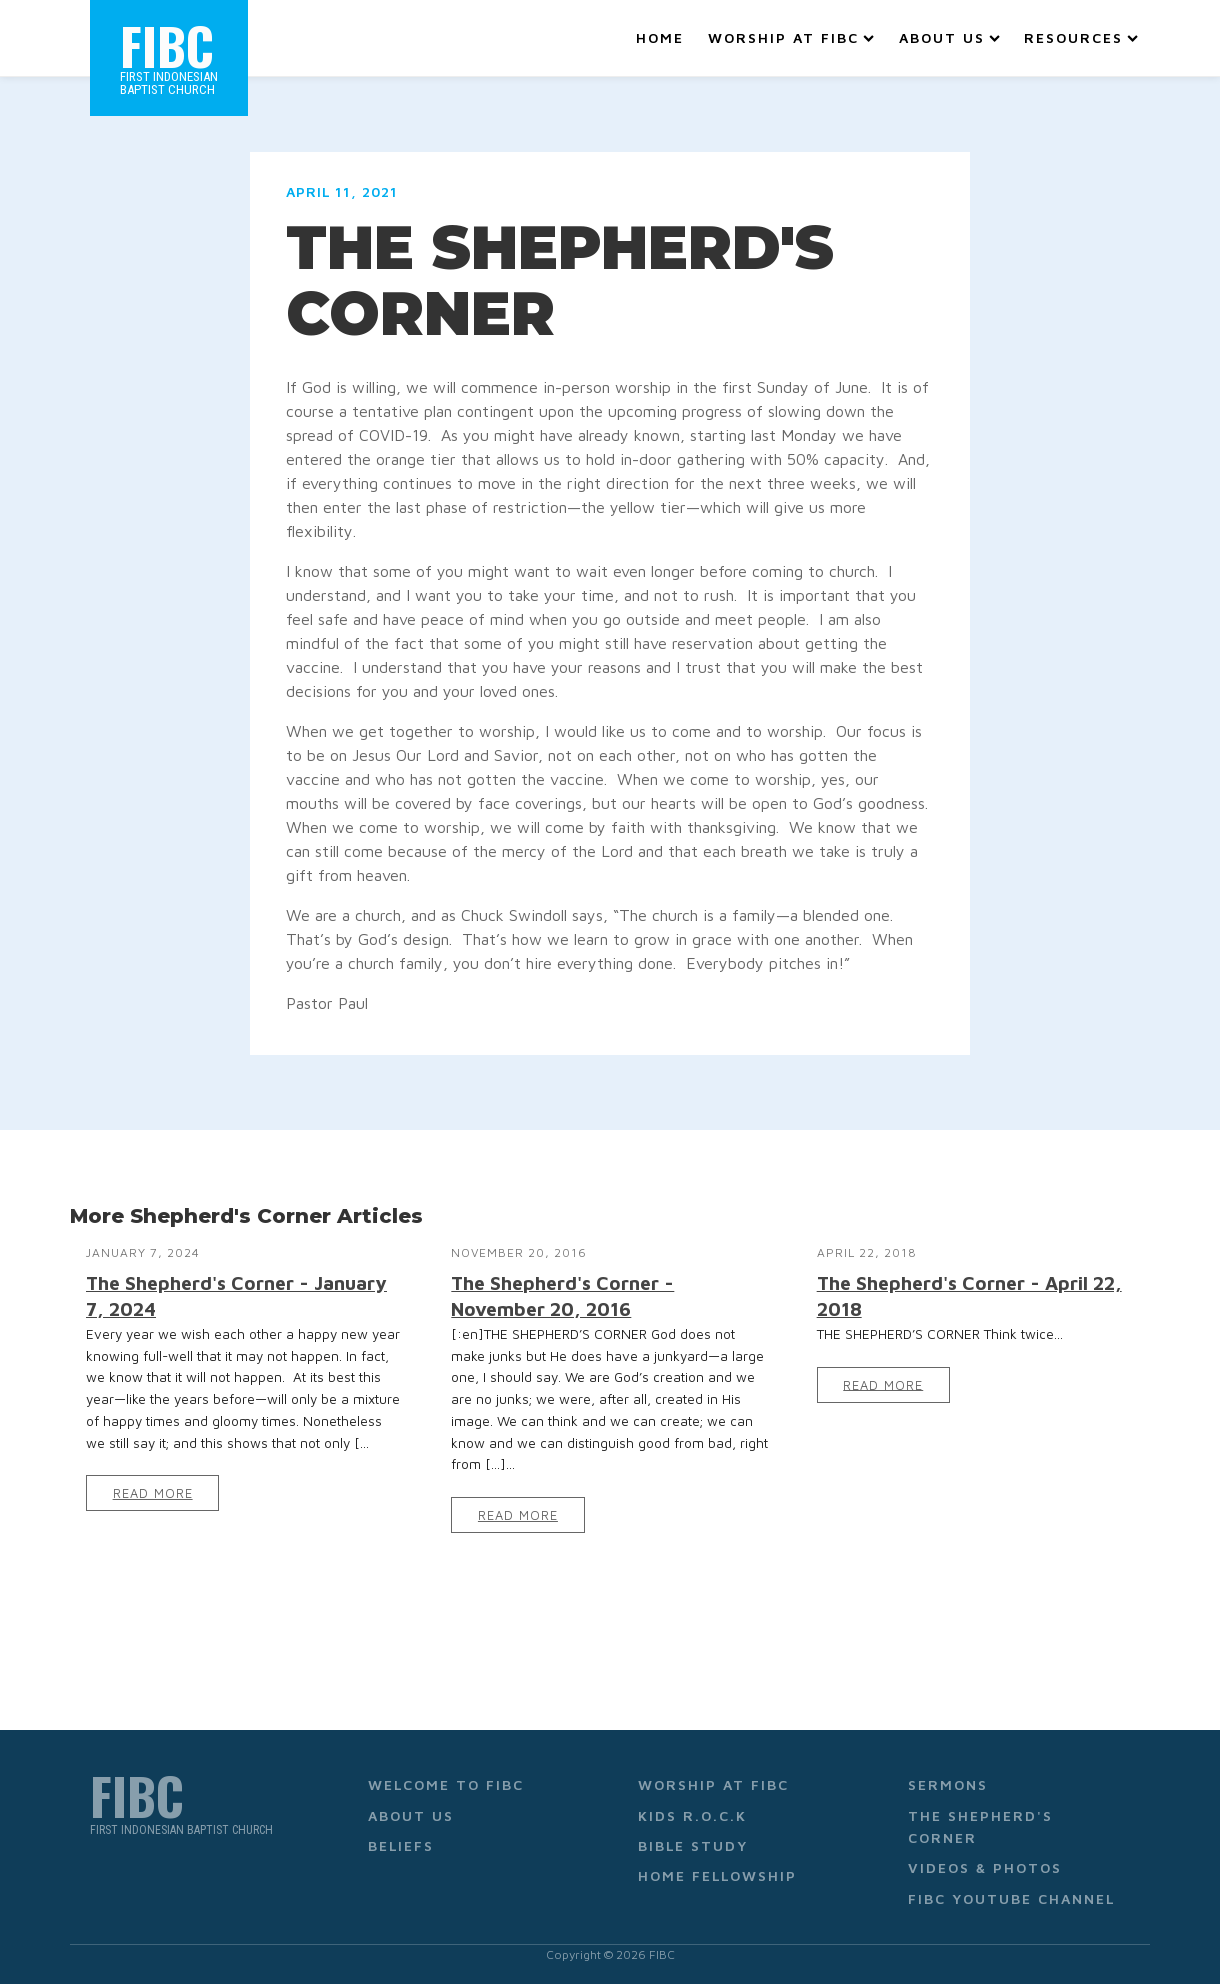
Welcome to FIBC (446, 1784)
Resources (1081, 37)
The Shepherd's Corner (980, 1826)
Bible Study (693, 1845)
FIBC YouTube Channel (1011, 1898)
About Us (949, 37)
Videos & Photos (985, 1867)
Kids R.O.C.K (692, 1815)
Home (660, 37)
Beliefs (401, 1845)
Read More (153, 1493)
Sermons (948, 1784)
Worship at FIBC (791, 37)
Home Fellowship (717, 1875)
